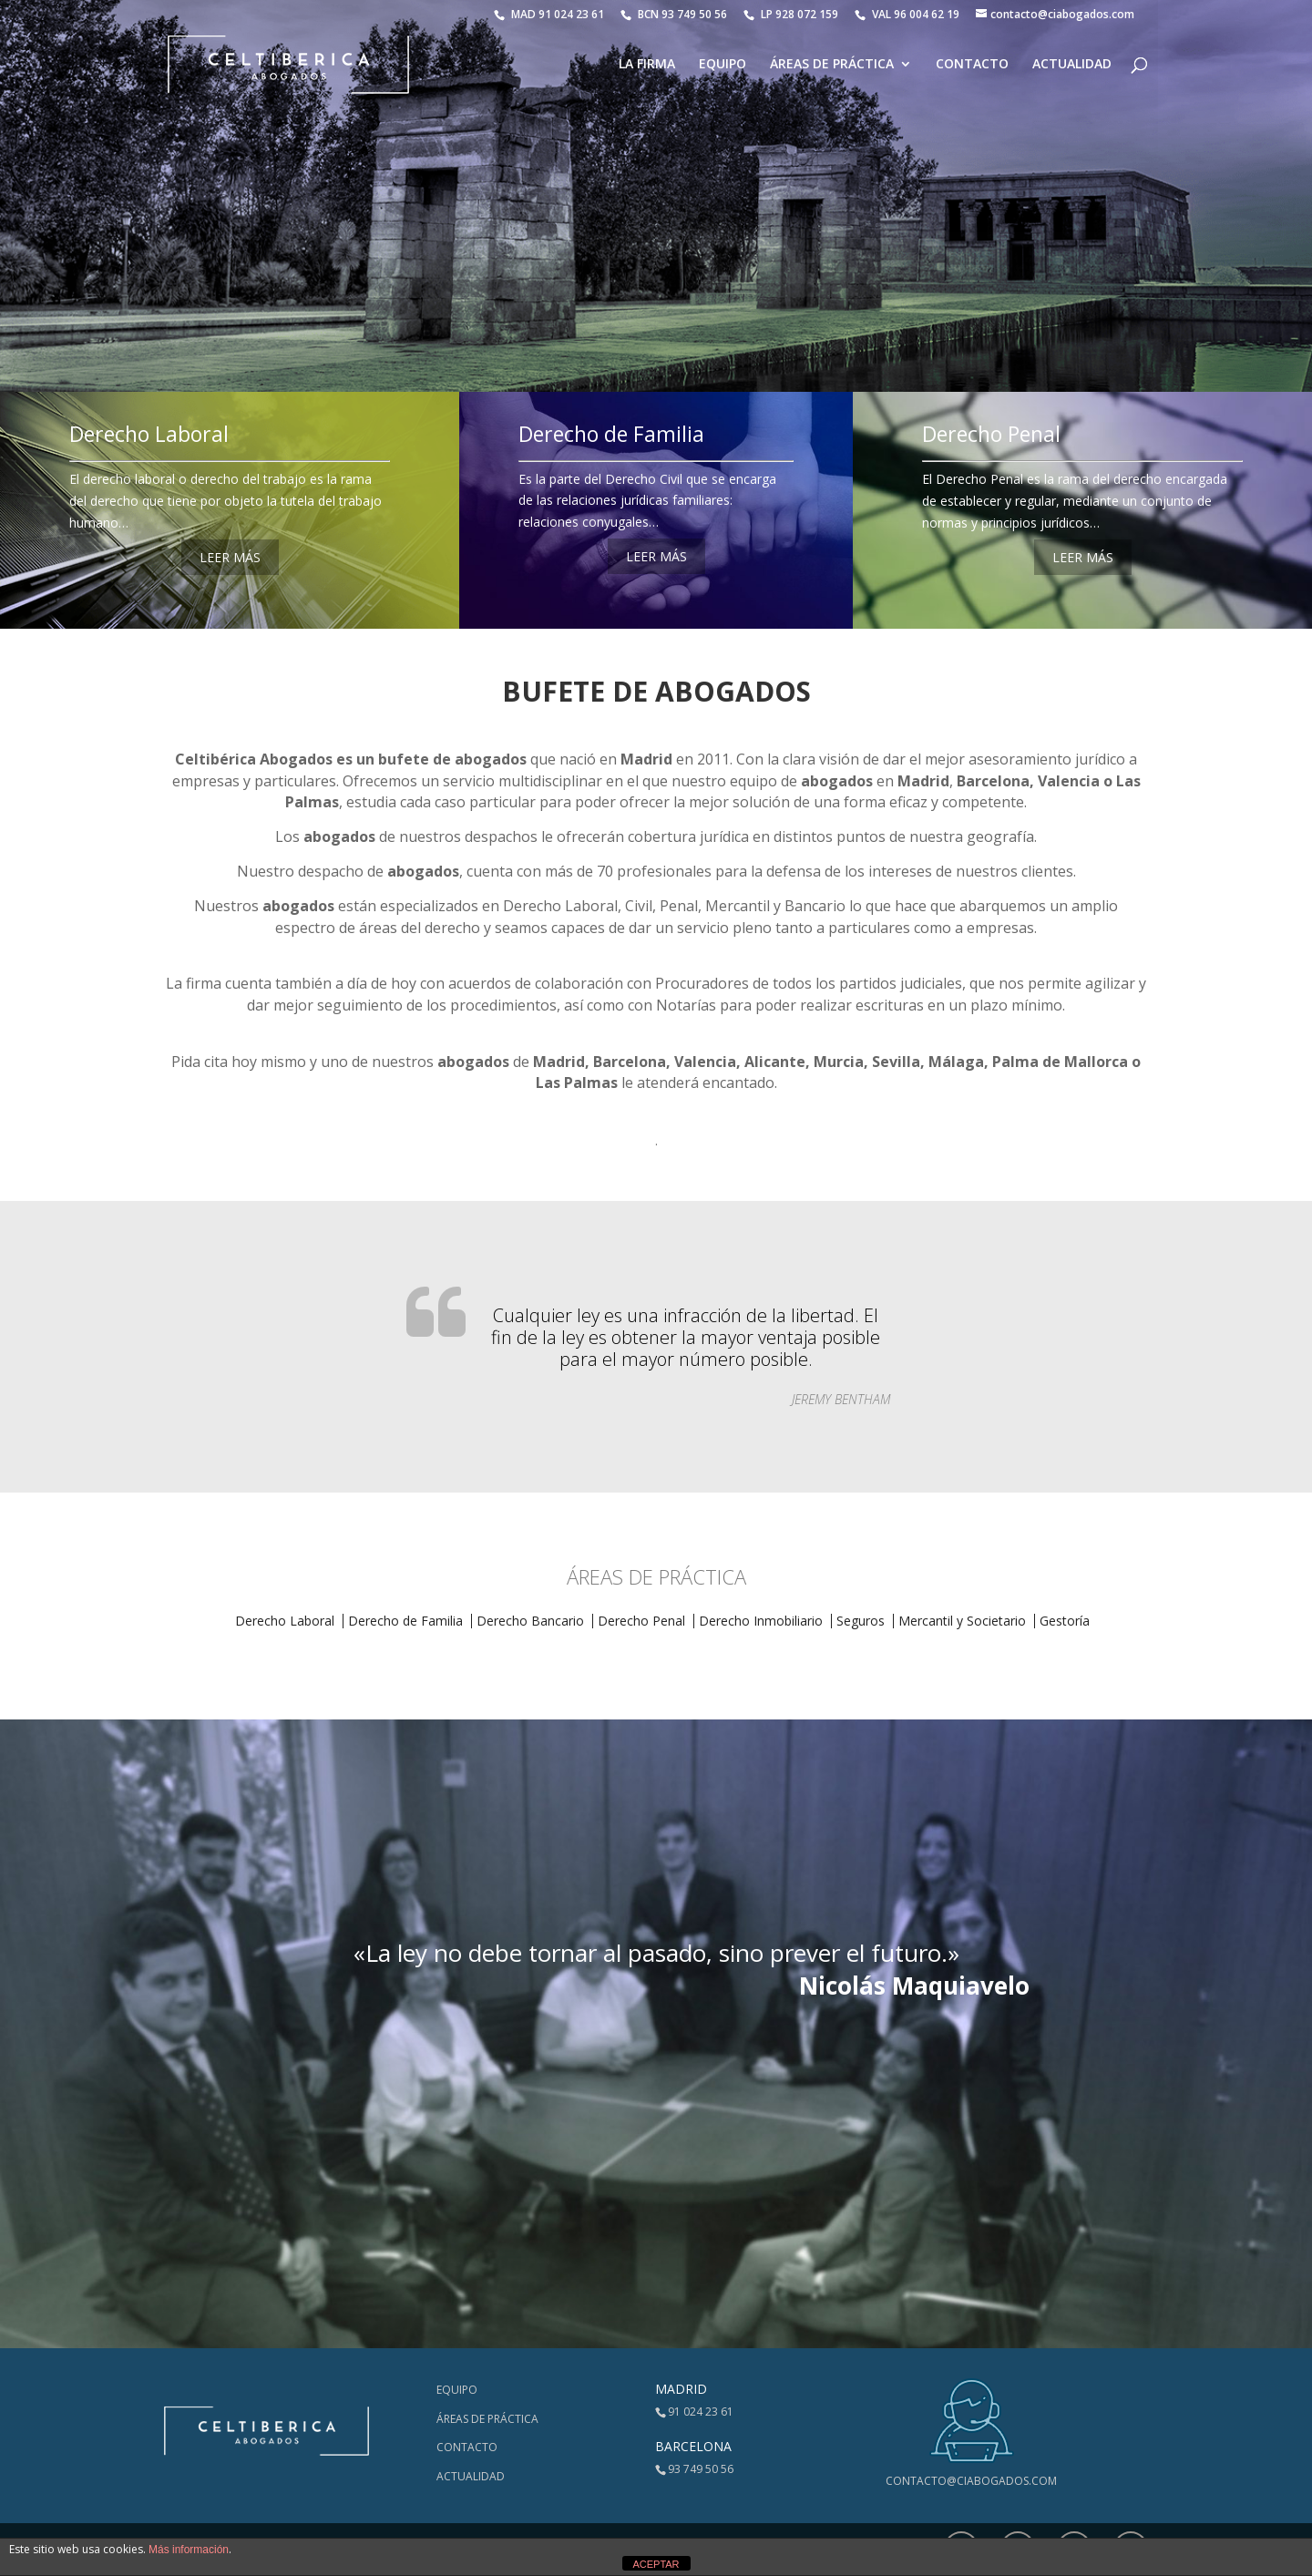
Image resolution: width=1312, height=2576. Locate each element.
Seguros (860, 1620)
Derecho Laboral (149, 433)
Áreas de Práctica (832, 64)
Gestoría (1065, 1620)
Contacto (972, 64)
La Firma (647, 64)
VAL (907, 14)
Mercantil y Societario (962, 1620)
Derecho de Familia (611, 433)
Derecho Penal (991, 433)
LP (792, 14)
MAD (549, 14)
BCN (673, 14)
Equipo (722, 64)
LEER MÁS (230, 557)
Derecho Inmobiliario (761, 1620)
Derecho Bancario (530, 1620)
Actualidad (1072, 64)
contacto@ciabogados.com (971, 2481)
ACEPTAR (655, 2564)
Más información (189, 2549)
